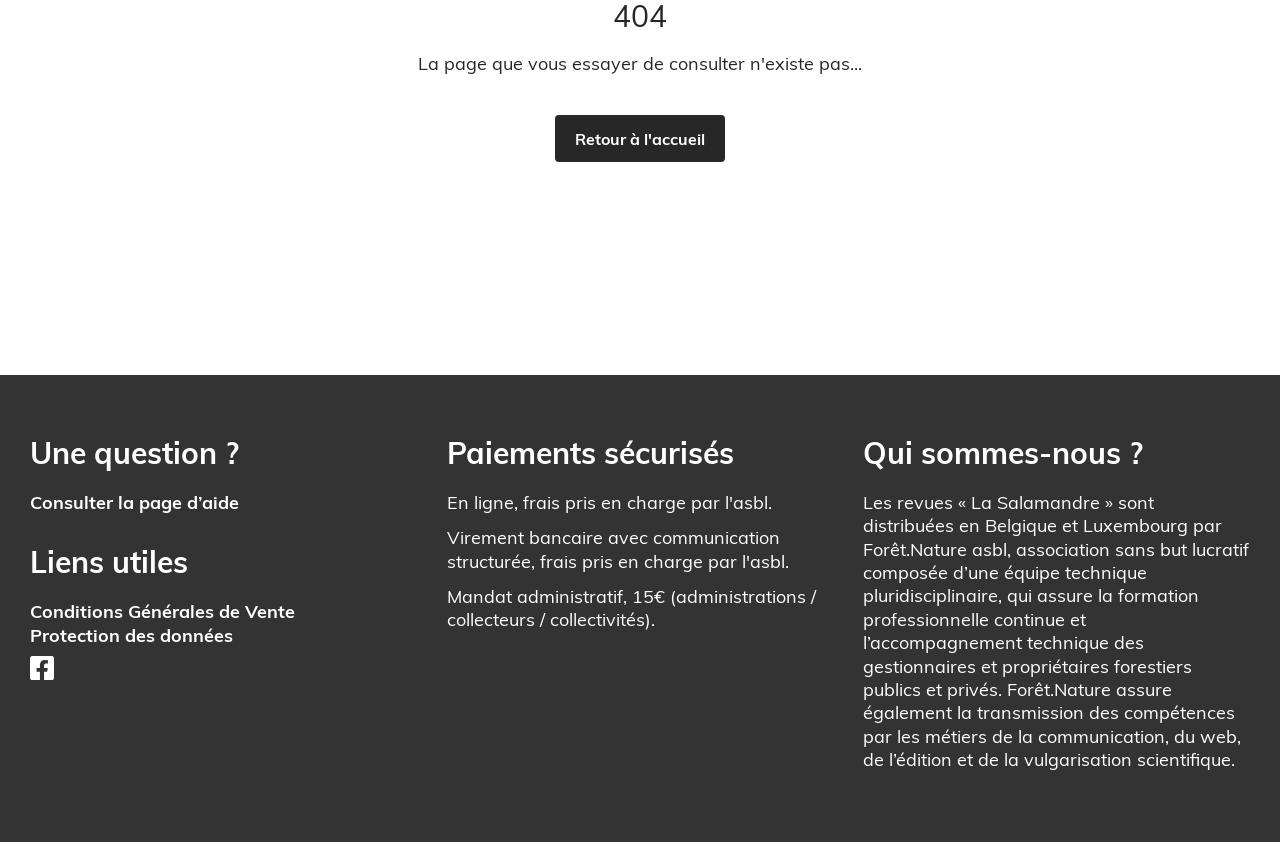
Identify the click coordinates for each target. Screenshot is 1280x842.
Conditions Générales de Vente (162, 611)
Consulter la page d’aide (134, 502)
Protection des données (131, 635)
